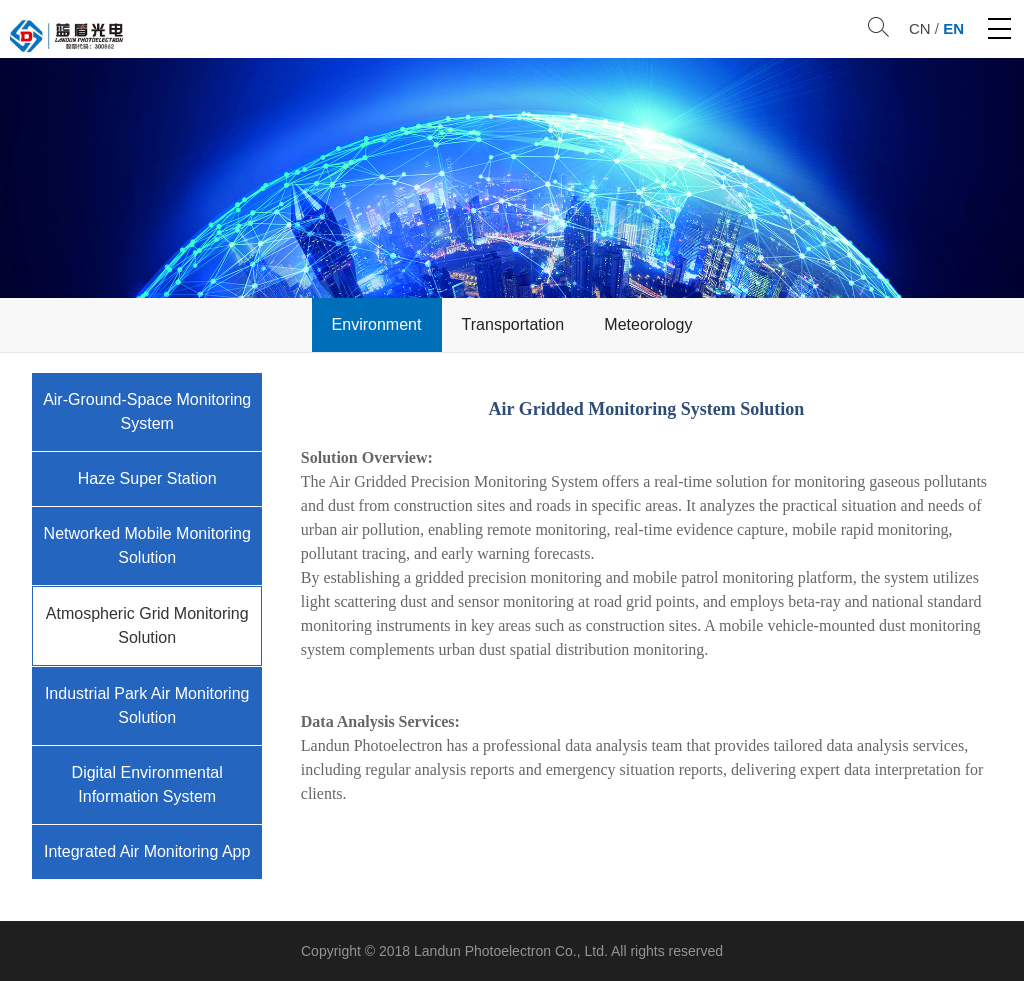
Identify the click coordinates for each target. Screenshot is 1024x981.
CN (920, 28)
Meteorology (648, 324)
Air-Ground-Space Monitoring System (147, 411)
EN (953, 28)
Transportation (513, 324)
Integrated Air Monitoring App (147, 851)
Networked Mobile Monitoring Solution (147, 545)
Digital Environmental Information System (147, 784)
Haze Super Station (147, 478)
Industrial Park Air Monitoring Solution (147, 705)
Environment (377, 324)
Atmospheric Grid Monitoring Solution (147, 625)
